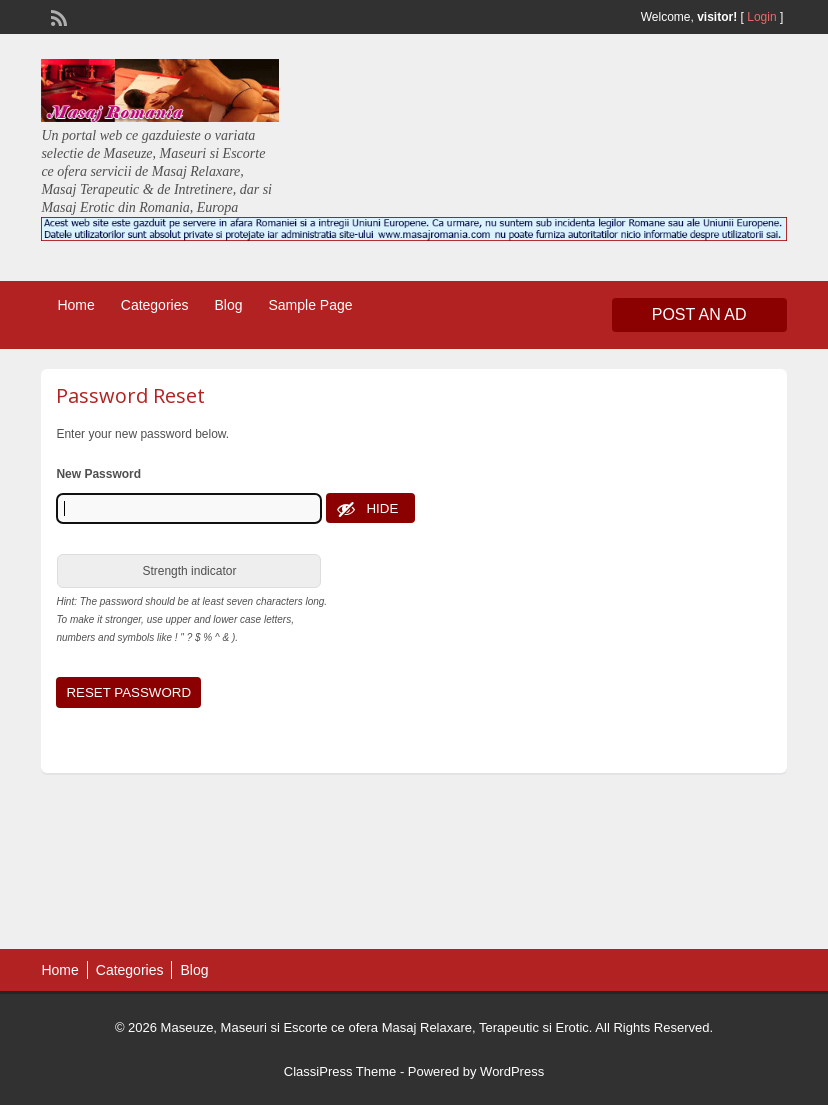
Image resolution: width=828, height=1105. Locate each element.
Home (75, 305)
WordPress (512, 1071)
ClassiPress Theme (340, 1071)
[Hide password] (371, 508)
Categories (155, 305)
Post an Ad (699, 314)
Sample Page (311, 305)
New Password (98, 474)
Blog (228, 305)
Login (761, 17)
